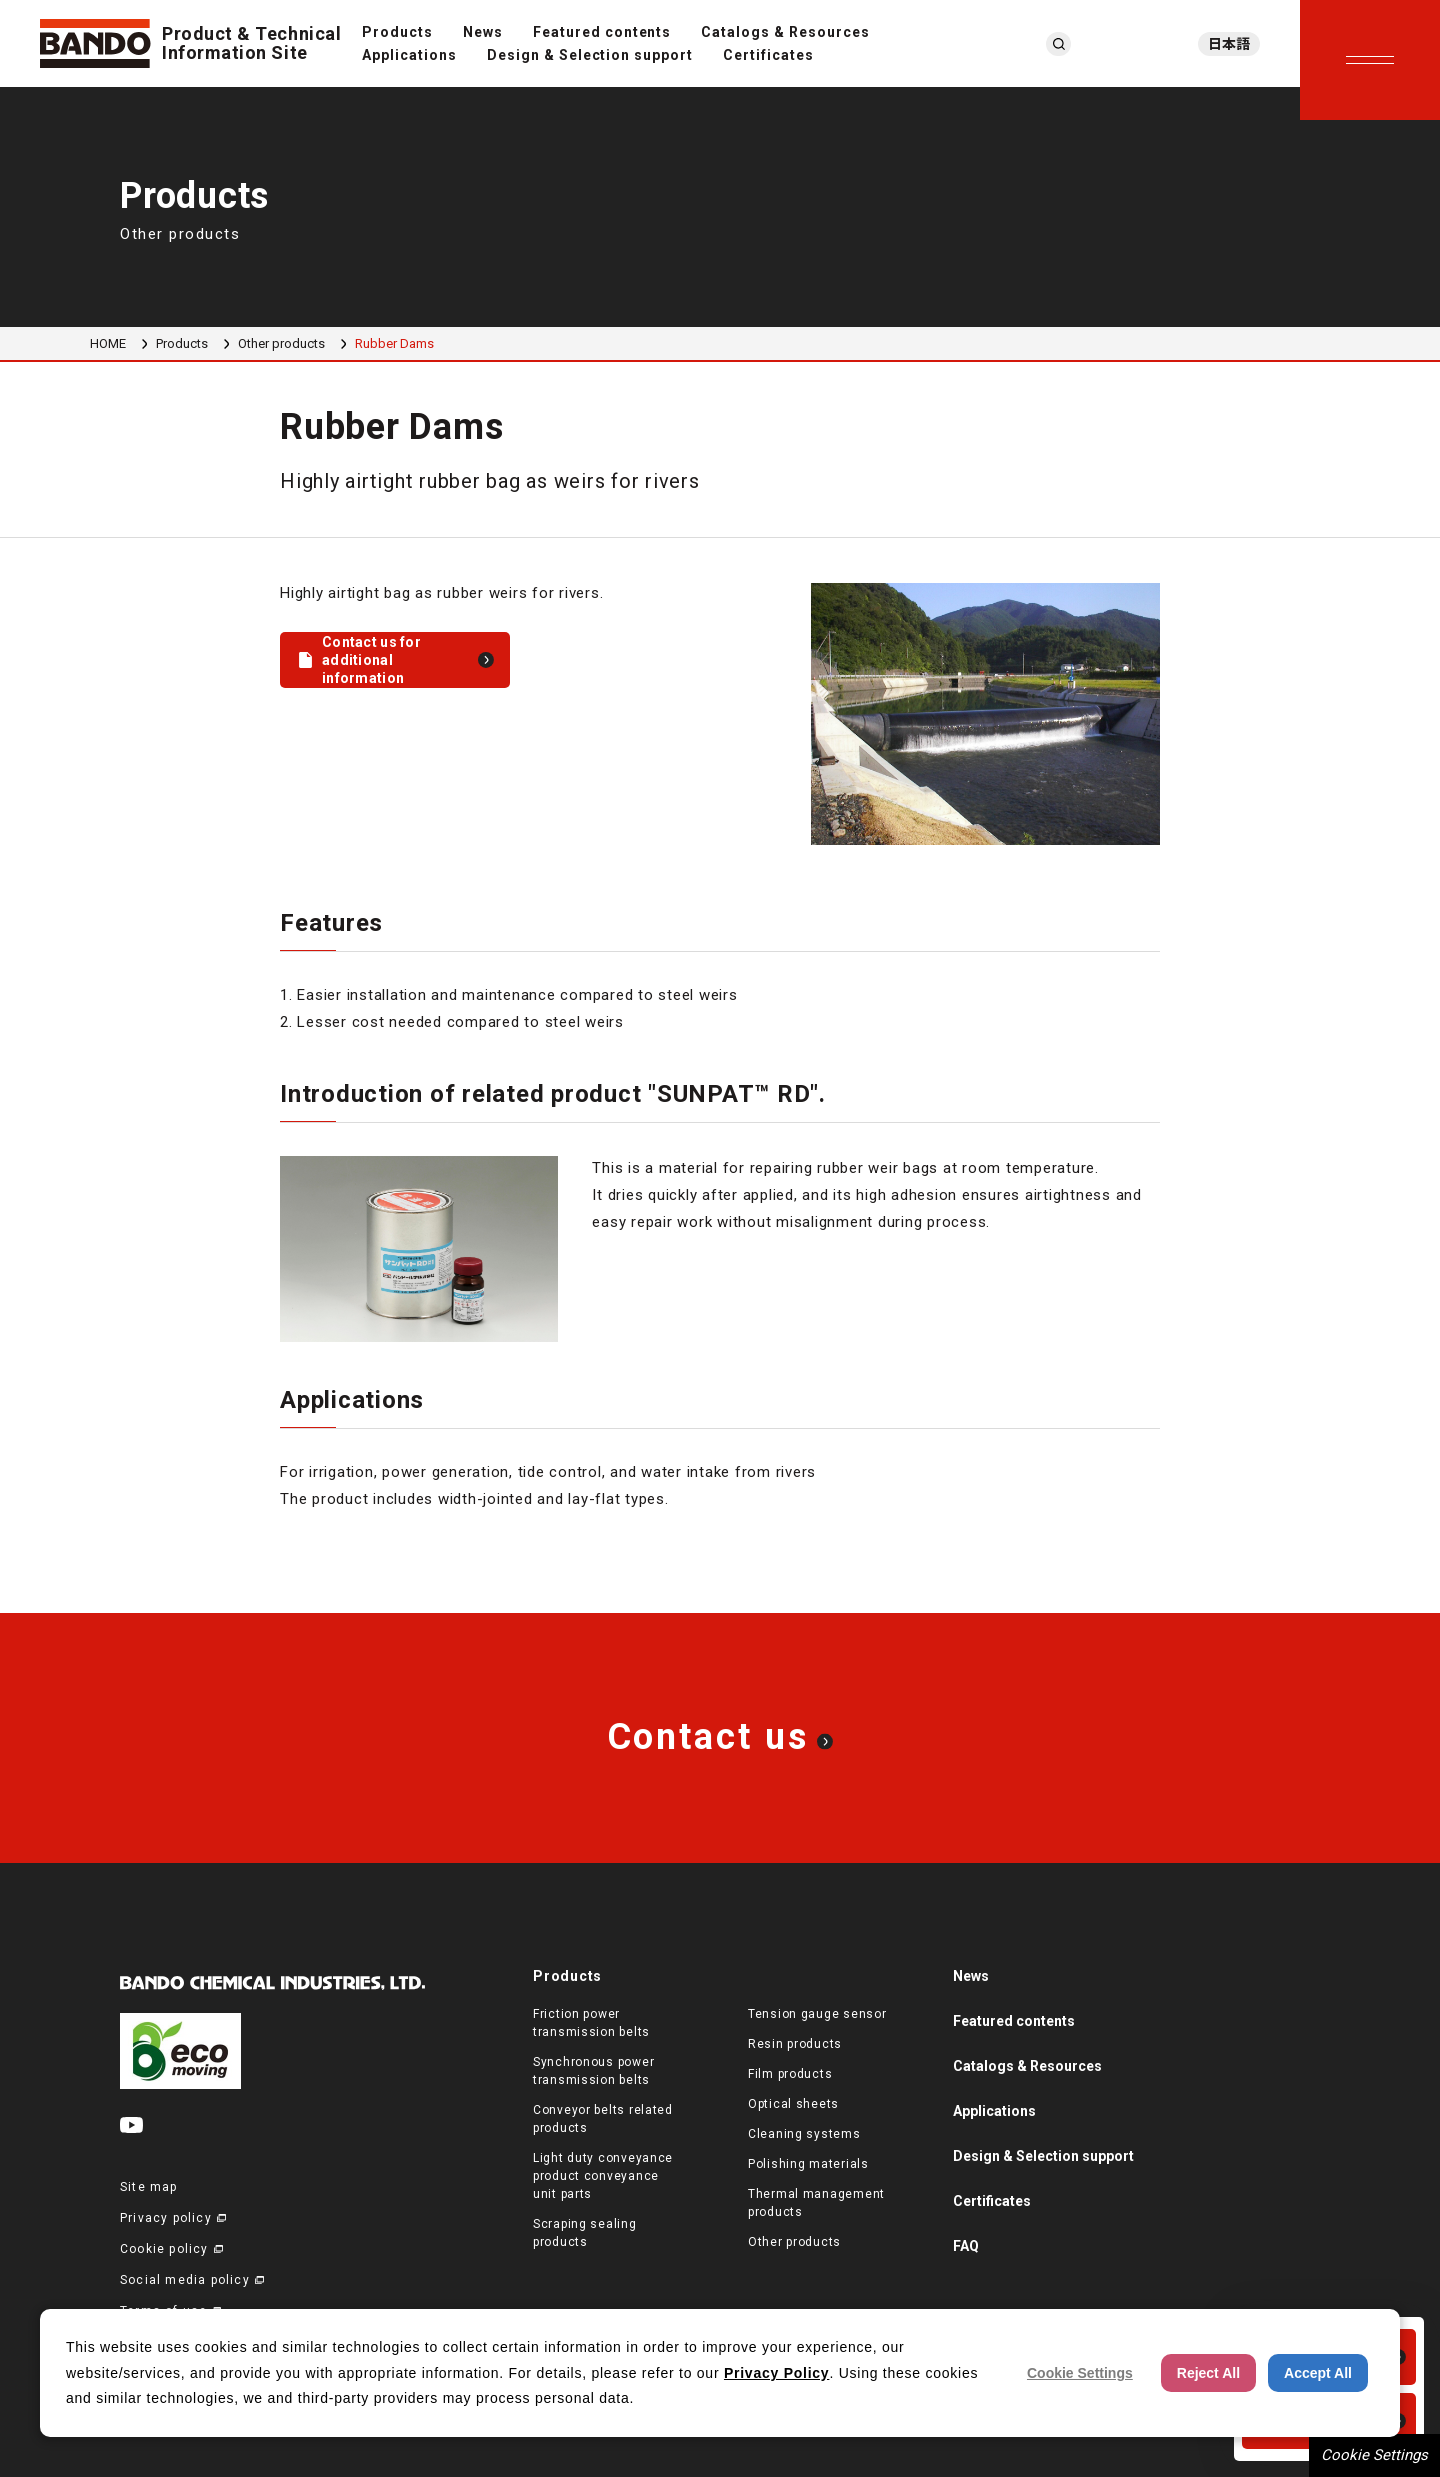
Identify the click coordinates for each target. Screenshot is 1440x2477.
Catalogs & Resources (785, 32)
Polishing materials (808, 2164)
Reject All (1208, 2373)
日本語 (1229, 44)
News (483, 32)
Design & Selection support (590, 55)
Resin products (795, 2044)
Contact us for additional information (371, 660)
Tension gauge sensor (817, 2014)
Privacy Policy (776, 2373)
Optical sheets (793, 2104)
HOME (108, 343)
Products (397, 32)
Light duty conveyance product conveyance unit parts (603, 2176)
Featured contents (602, 32)
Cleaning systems (804, 2134)
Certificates (768, 55)
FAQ (966, 2246)
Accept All (1318, 2373)
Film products (790, 2074)
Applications (409, 55)
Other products (281, 343)
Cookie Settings (1374, 2455)
